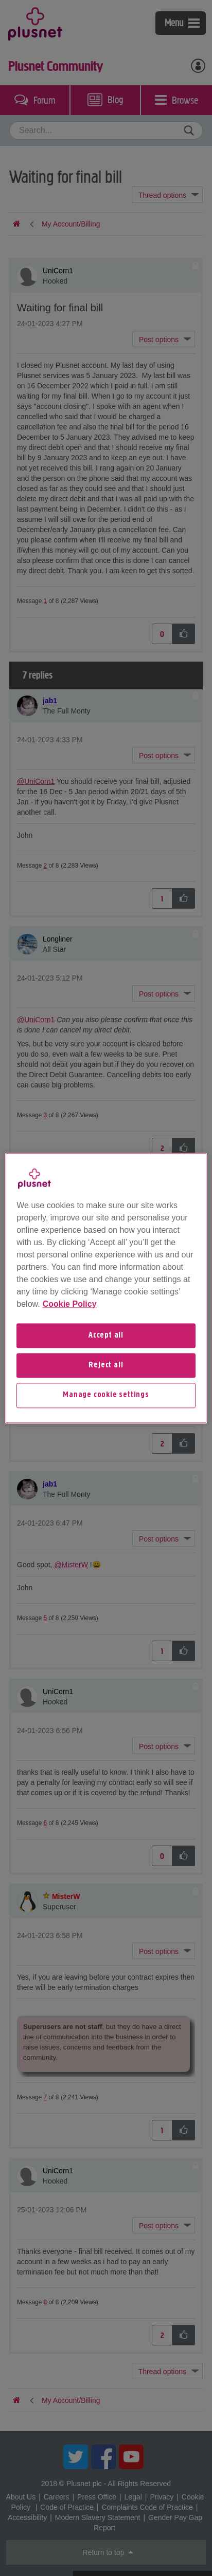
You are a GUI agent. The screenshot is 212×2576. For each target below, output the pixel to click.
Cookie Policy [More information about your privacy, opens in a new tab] (70, 1304)
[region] (105, 1288)
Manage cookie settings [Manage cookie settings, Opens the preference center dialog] (106, 1396)
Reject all (106, 1365)
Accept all (106, 1335)
